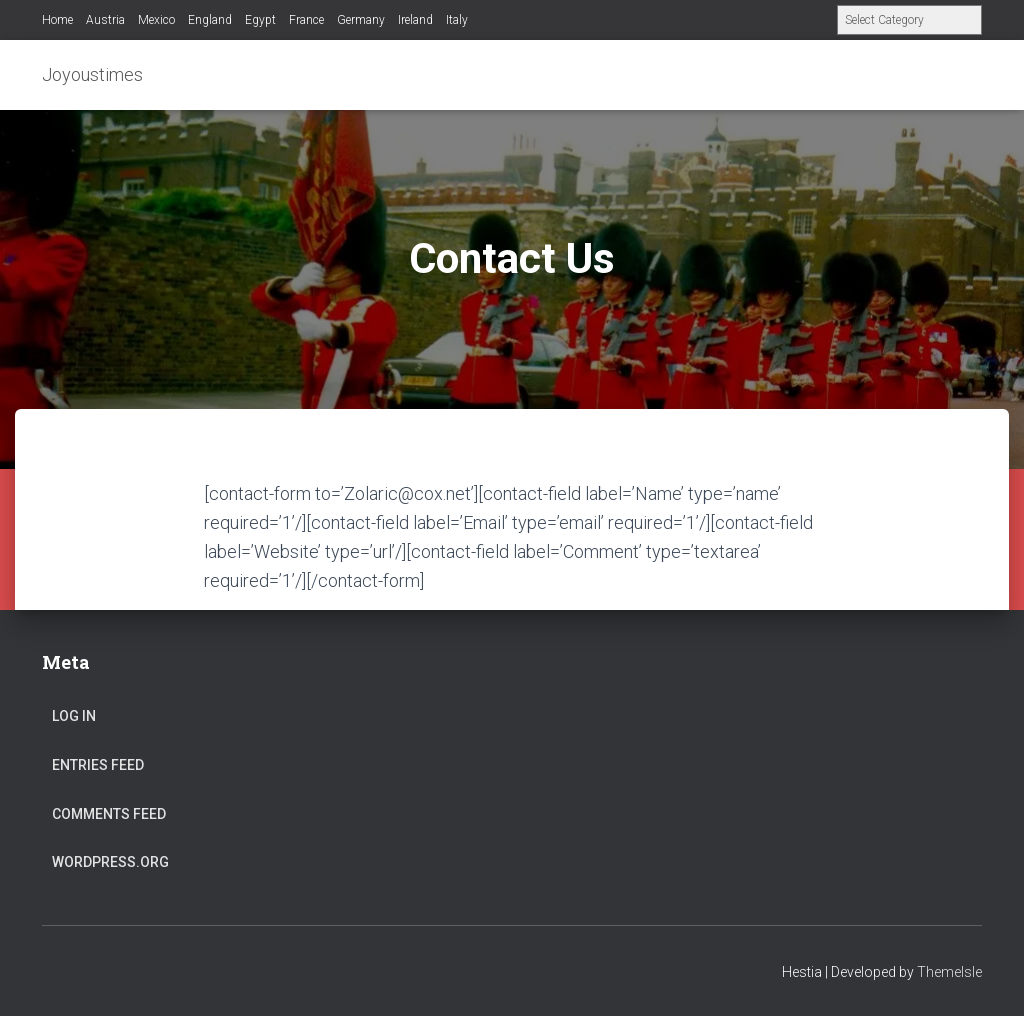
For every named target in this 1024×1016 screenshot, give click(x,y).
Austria (105, 20)
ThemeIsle (949, 972)
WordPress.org (110, 862)
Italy (457, 20)
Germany (361, 20)
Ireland (415, 20)
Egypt (260, 20)
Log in (74, 716)
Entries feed (98, 765)
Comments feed (109, 814)
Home (57, 20)
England (210, 20)
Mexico (156, 20)
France (306, 20)
